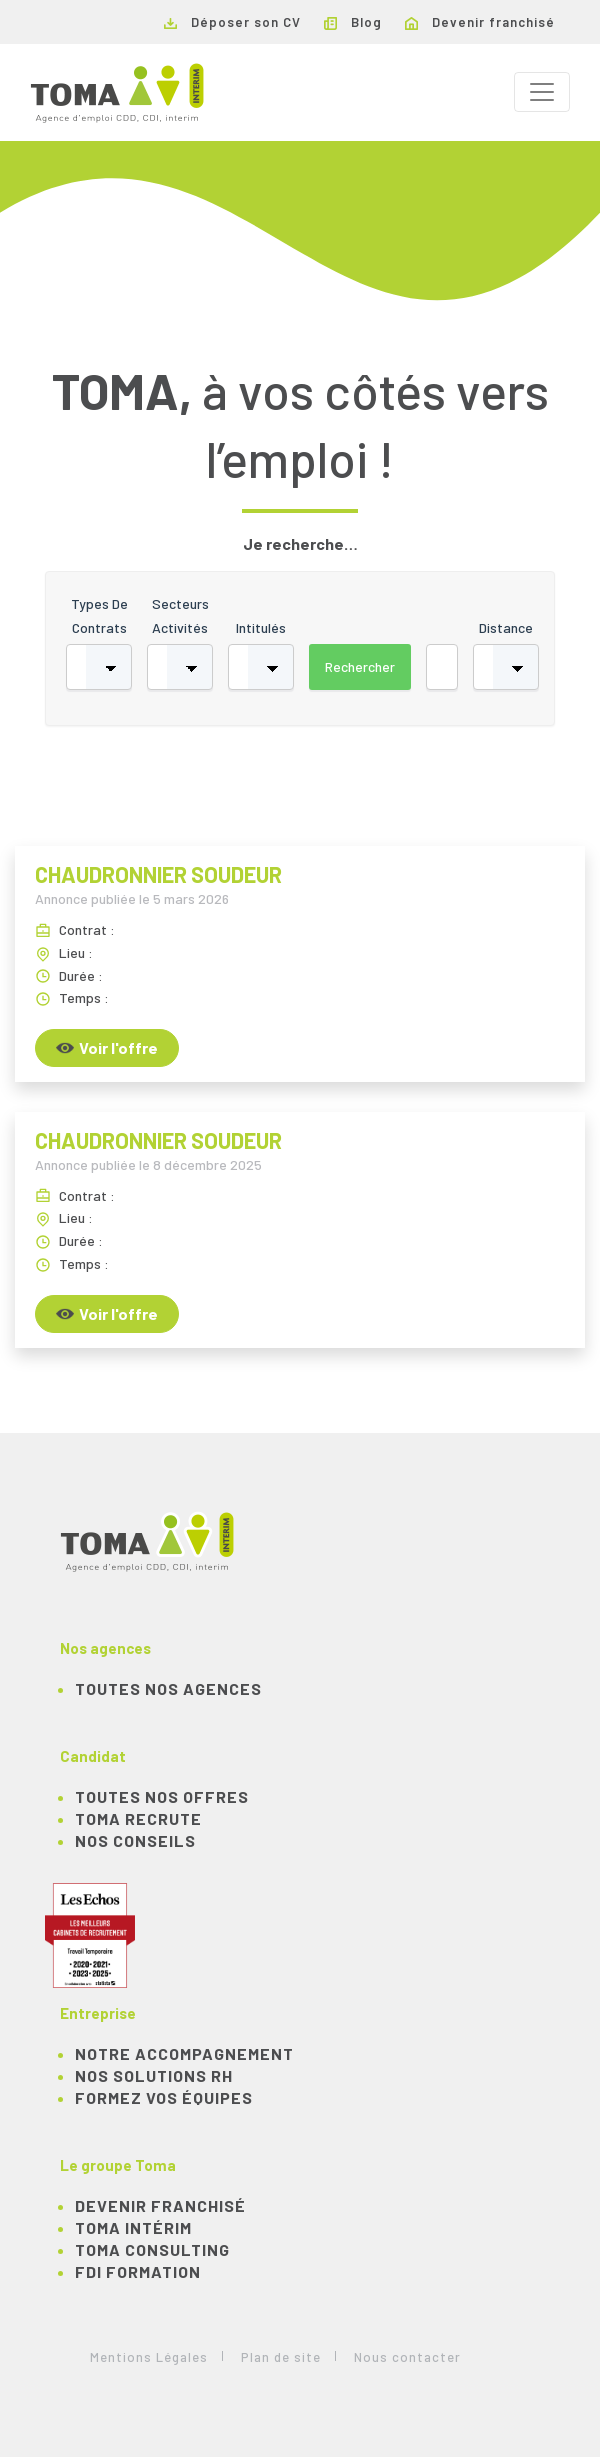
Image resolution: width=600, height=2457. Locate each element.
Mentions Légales (149, 2357)
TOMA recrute (138, 1818)
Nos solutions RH (154, 2075)
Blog (353, 22)
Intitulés (261, 627)
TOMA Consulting (152, 2249)
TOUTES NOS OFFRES (162, 1796)
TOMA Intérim (133, 2227)
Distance (506, 627)
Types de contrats (99, 615)
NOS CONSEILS (135, 1840)
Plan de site (281, 2357)
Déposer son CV (232, 22)
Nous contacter (407, 2357)
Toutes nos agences (168, 1688)
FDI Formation (138, 2271)
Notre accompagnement (184, 2053)
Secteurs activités (180, 615)
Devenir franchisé (480, 22)
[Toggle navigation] (542, 92)
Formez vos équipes (164, 2097)
